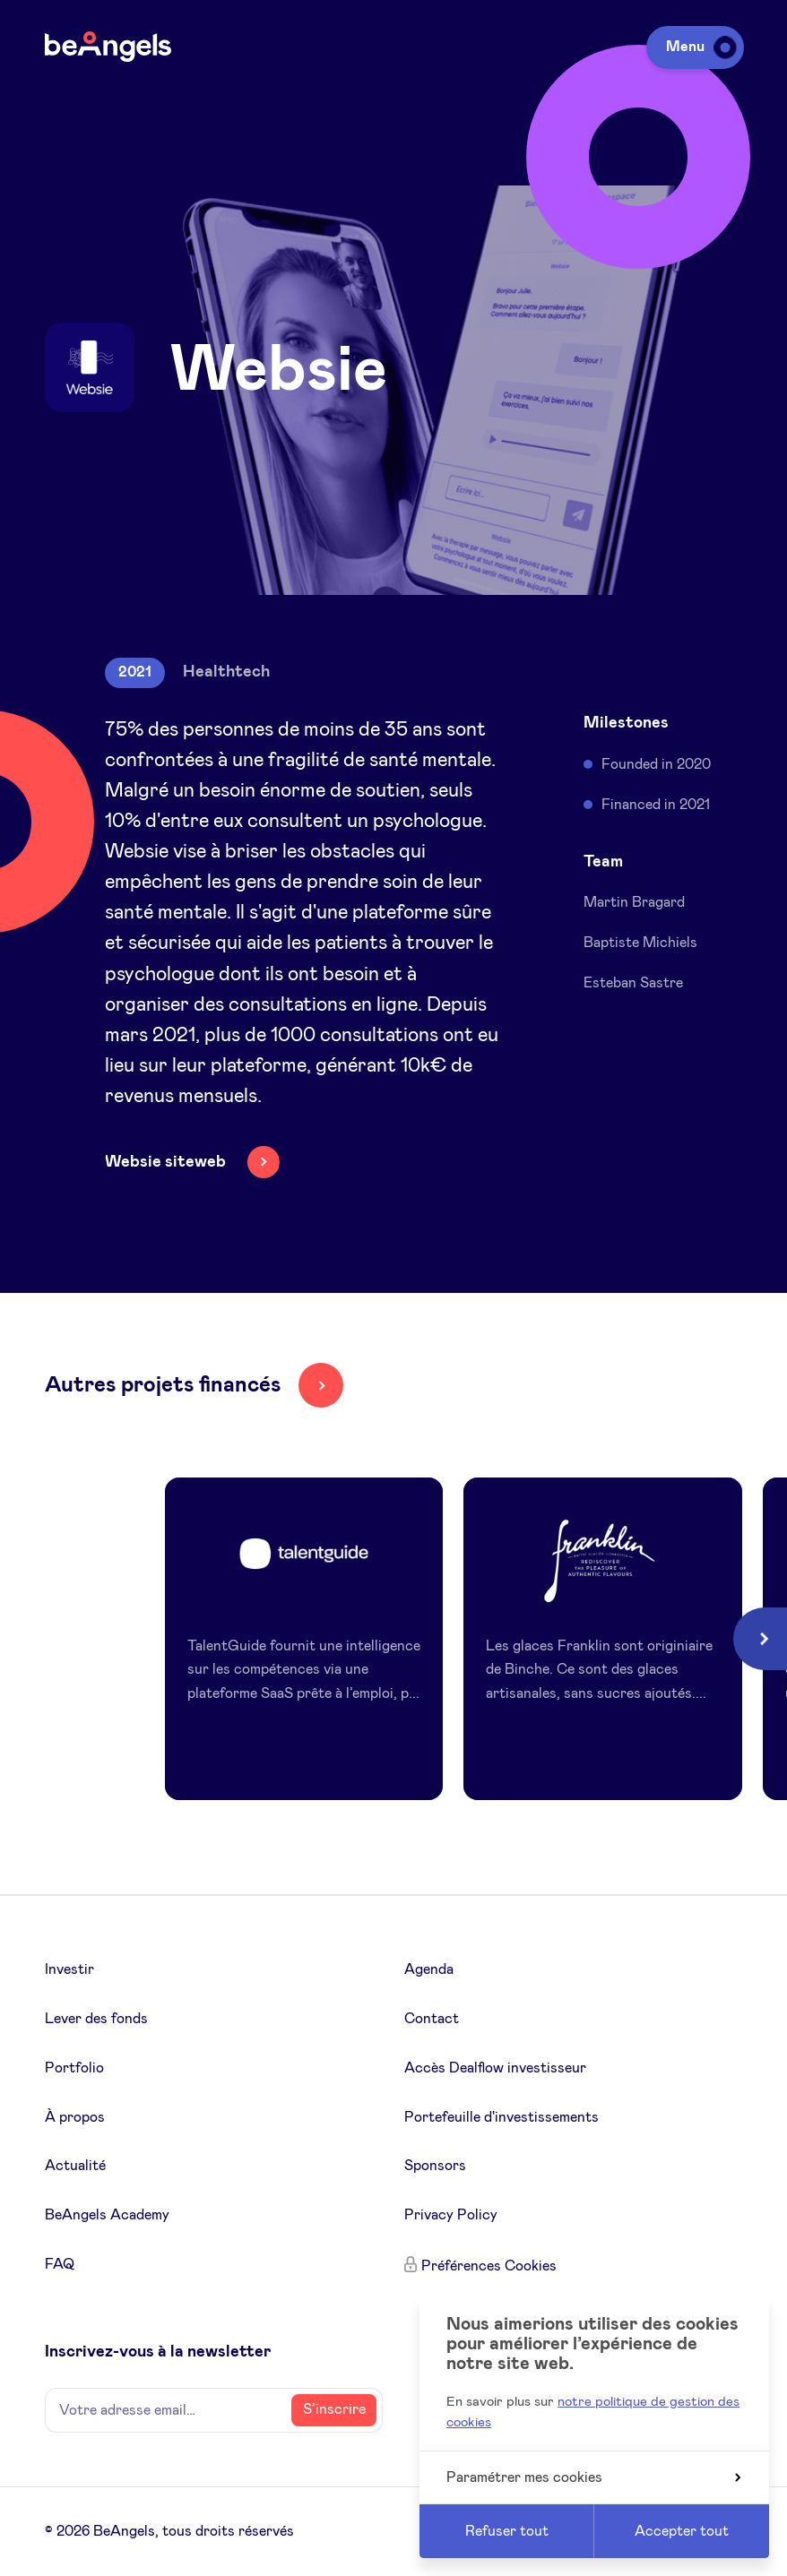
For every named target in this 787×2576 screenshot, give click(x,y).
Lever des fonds (96, 2019)
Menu (698, 46)
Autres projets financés (163, 1385)
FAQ (59, 2264)
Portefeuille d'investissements (501, 2117)
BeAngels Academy (107, 2215)
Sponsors (435, 2165)
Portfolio (74, 2068)
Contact (431, 2019)
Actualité (75, 2165)
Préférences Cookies (489, 2266)
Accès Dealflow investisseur (495, 2068)
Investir (69, 1969)
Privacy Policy (450, 2215)
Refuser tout (507, 2531)
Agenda (429, 1969)
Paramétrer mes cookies (593, 2477)
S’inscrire (334, 2409)
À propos (75, 2117)
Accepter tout (682, 2531)
